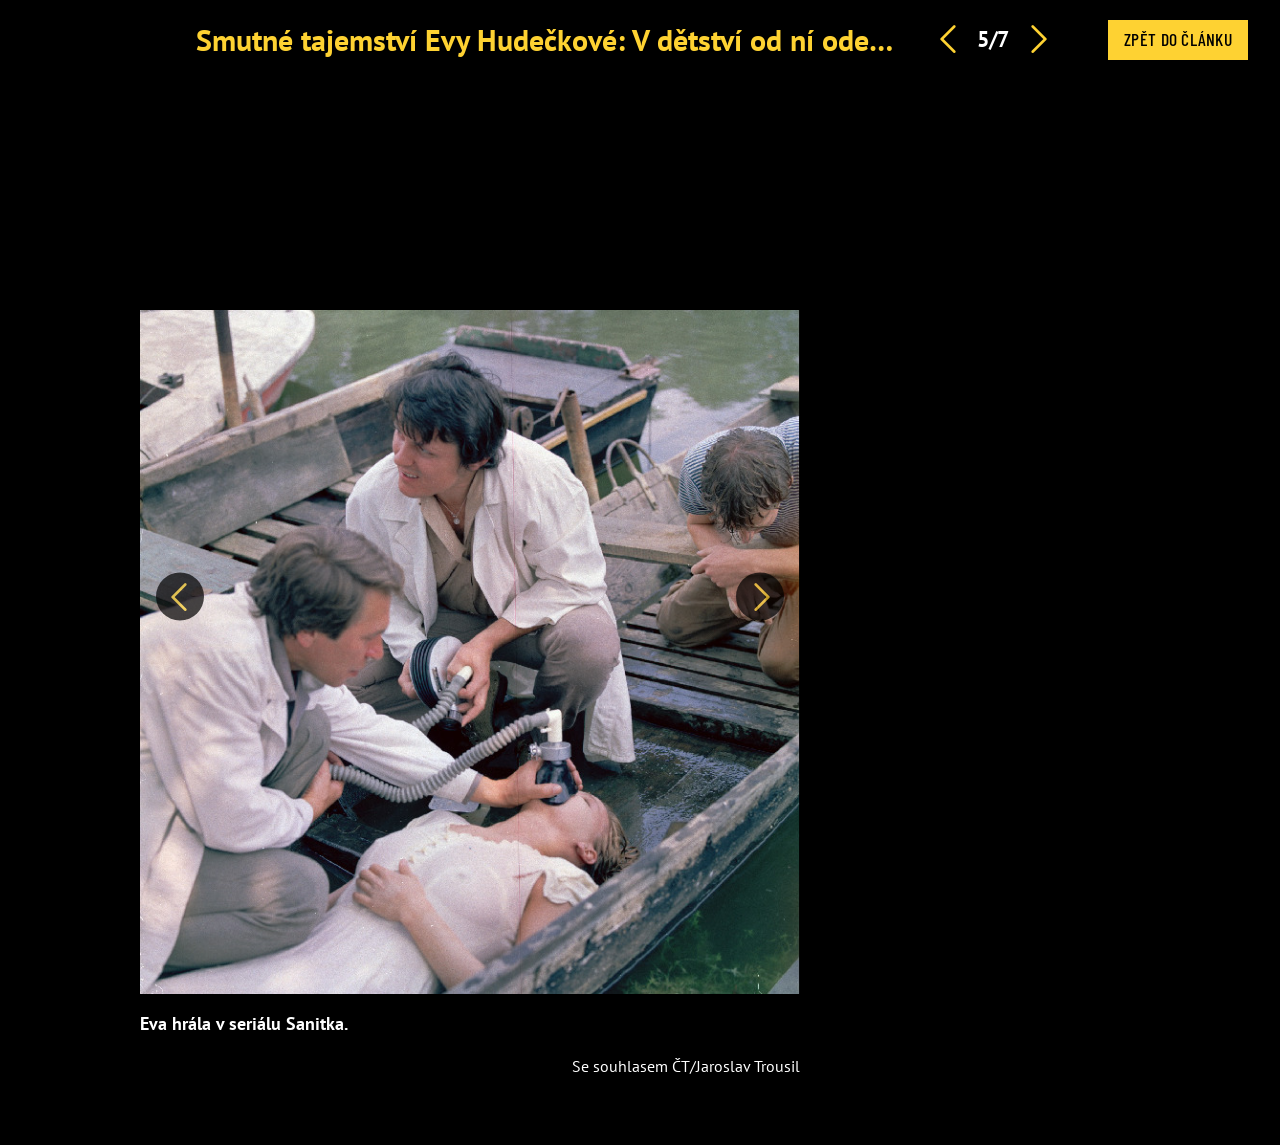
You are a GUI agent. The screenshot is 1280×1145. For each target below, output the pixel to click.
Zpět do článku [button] (1178, 39)
